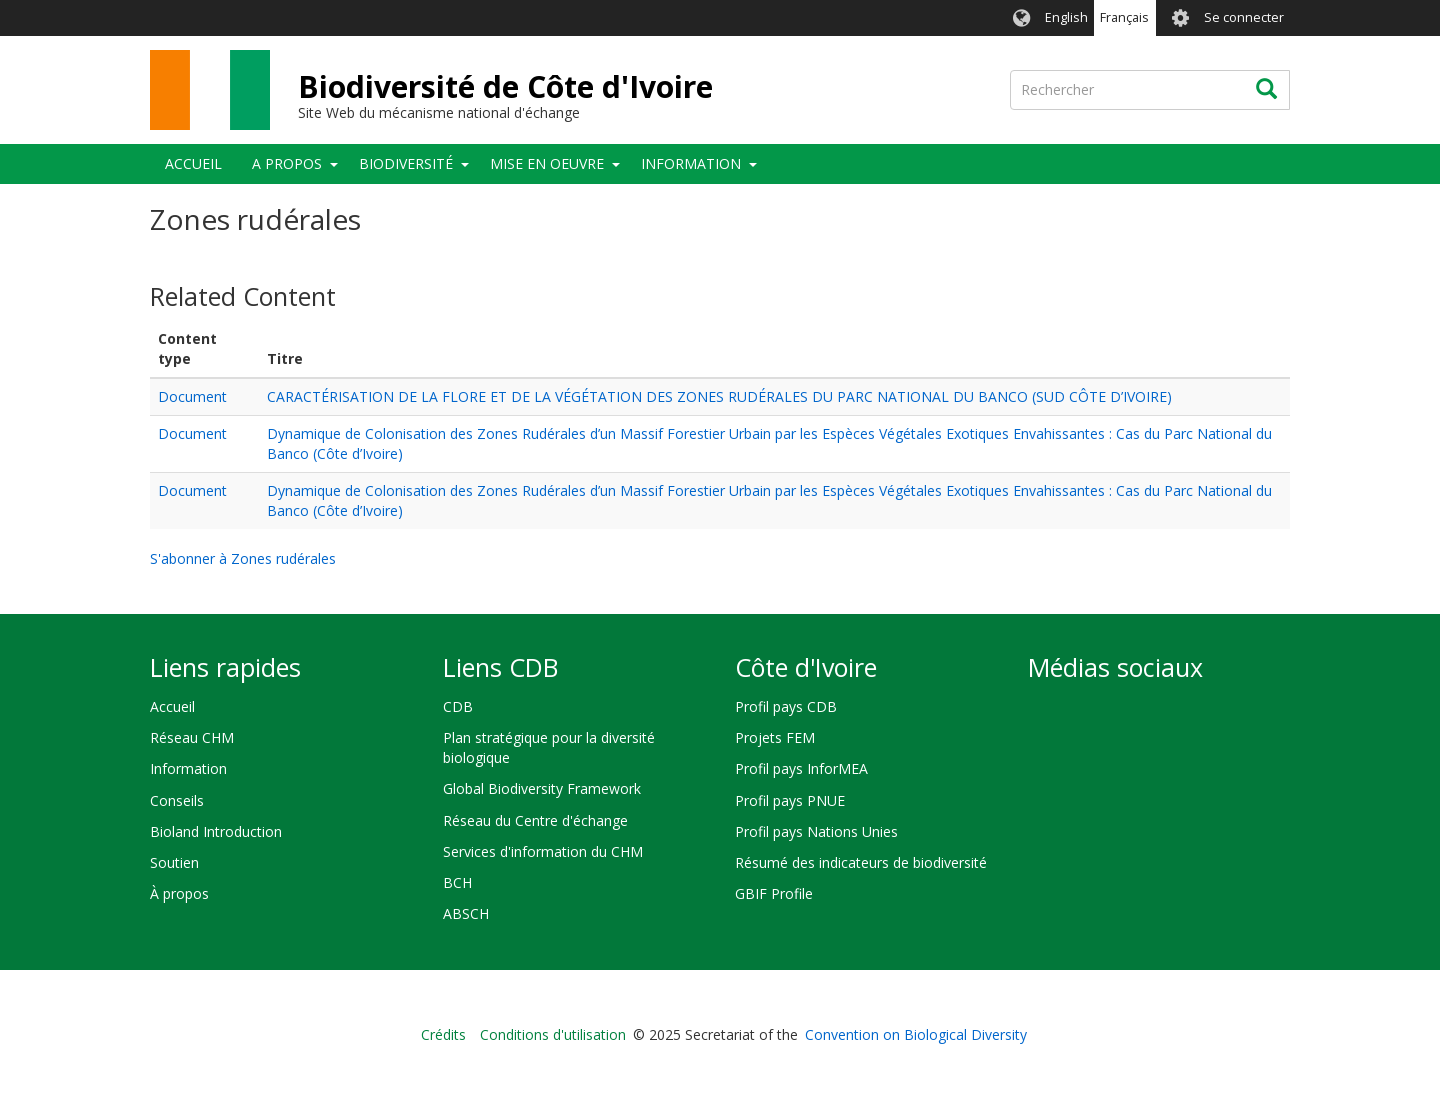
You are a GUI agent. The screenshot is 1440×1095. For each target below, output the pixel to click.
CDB (458, 706)
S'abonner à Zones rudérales (243, 558)
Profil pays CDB (786, 706)
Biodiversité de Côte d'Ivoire (505, 86)
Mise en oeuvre (547, 163)
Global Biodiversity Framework (542, 788)
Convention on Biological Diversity (916, 1034)
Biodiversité (406, 163)
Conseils (177, 800)
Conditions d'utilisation (553, 1034)
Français (1124, 17)
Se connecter (1244, 17)
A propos (287, 163)
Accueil (193, 163)
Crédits (443, 1034)
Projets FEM (775, 737)
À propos (179, 893)
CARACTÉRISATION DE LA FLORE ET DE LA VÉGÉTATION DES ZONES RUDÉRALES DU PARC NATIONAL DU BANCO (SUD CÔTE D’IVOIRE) (719, 396)
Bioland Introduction (216, 831)
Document (192, 396)
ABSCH (466, 913)
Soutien (174, 862)
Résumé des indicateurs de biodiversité (861, 862)
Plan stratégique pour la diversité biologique (549, 747)
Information (691, 163)
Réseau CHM (192, 737)
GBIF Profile (774, 893)
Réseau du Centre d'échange (535, 820)
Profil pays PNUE (790, 800)
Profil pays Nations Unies (816, 831)
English (1066, 17)
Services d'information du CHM (543, 851)
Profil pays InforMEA (801, 768)
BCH (457, 882)
